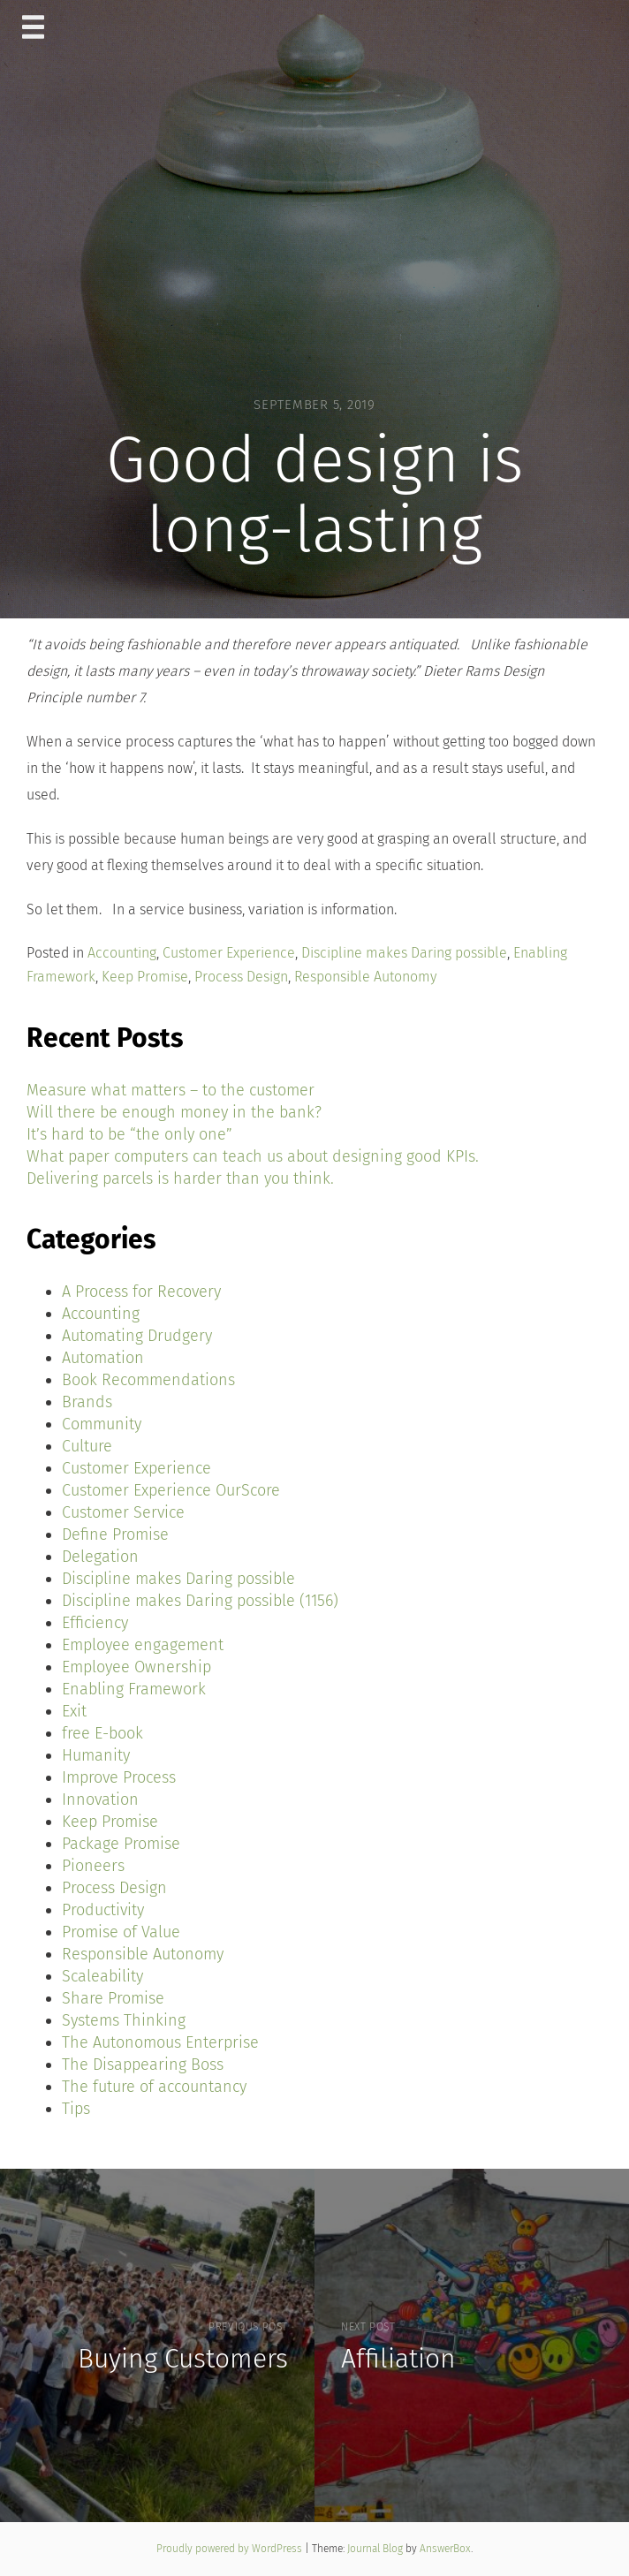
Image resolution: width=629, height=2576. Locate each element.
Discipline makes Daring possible (404, 952)
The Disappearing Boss (143, 2064)
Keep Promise (145, 976)
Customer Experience (229, 952)
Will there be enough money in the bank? (174, 1112)
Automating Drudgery (137, 1335)
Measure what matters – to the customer (170, 1090)
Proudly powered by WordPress (230, 2548)
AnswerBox (445, 2548)
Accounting (121, 952)
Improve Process (119, 1777)
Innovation (100, 1799)
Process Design (241, 976)
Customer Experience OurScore (171, 1490)
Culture (87, 1446)
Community (101, 1424)
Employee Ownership (136, 1667)
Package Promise (121, 1843)
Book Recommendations (148, 1380)
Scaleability (102, 1976)
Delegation (100, 1556)
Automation (103, 1358)
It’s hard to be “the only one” (129, 1134)
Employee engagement (143, 1645)
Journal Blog (376, 2548)
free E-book (102, 1733)
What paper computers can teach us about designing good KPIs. (253, 1156)
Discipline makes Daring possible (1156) (200, 1600)
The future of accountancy (154, 2086)
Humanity (96, 1755)
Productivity (103, 1910)
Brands (87, 1402)
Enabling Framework (134, 1689)
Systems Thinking (124, 2020)
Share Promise (113, 1998)
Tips (76, 2108)
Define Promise (115, 1534)
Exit (74, 1711)
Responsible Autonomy (365, 976)
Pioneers (93, 1865)
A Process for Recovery (141, 1291)
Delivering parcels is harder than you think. (180, 1178)
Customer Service (123, 1512)
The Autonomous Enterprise (160, 2042)
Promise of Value (121, 1932)
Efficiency (95, 1623)
